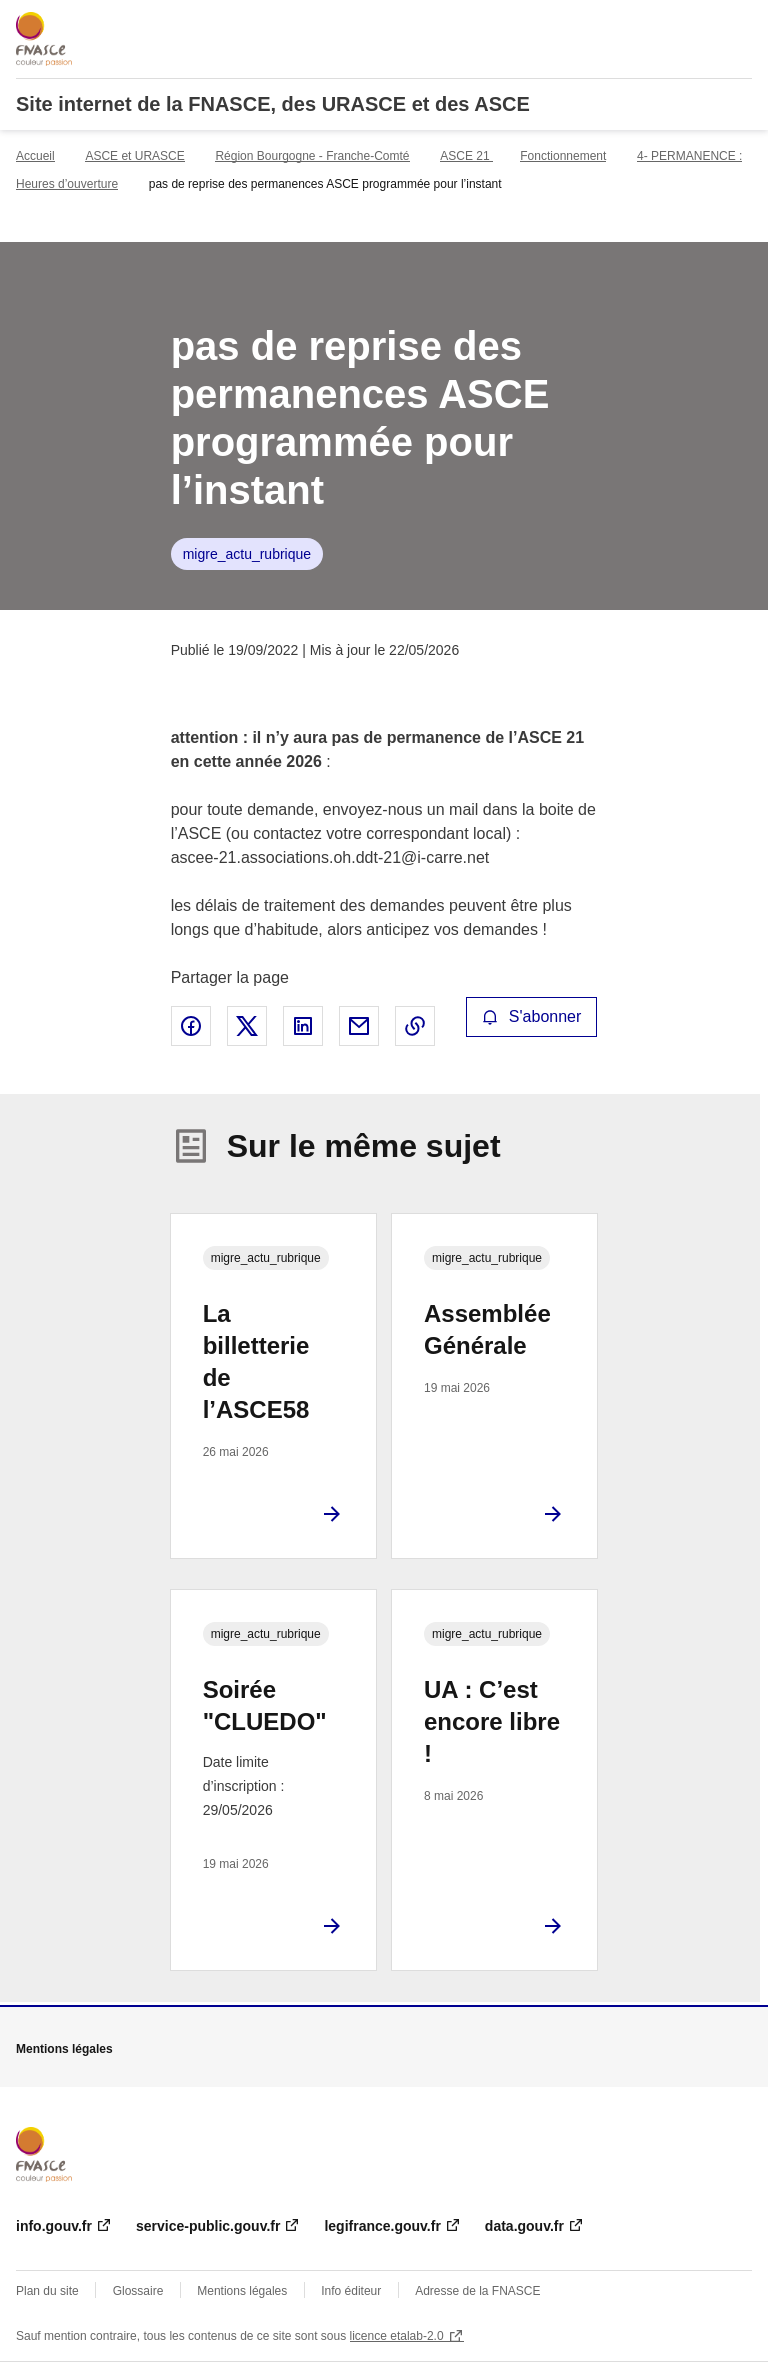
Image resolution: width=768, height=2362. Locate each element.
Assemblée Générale (487, 1329)
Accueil (35, 156)
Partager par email (359, 1026)
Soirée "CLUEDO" (265, 1705)
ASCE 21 (466, 156)
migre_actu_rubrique (247, 554)
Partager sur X (247, 1026)
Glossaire (138, 2291)
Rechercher (700, 24)
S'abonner (532, 1016)
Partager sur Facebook (191, 1026)
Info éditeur (351, 2291)
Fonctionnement (563, 156)
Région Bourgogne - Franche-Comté (312, 156)
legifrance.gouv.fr (382, 2226)
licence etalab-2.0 (397, 2336)
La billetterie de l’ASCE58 (256, 1361)
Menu (740, 24)
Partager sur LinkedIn (303, 1026)
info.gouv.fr (54, 2226)
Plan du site (47, 2291)
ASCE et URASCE (134, 156)
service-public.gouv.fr (208, 2226)
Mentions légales (242, 2291)
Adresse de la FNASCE (477, 2291)
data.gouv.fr (524, 2226)
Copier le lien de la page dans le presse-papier (415, 1026)
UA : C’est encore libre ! (492, 1721)
